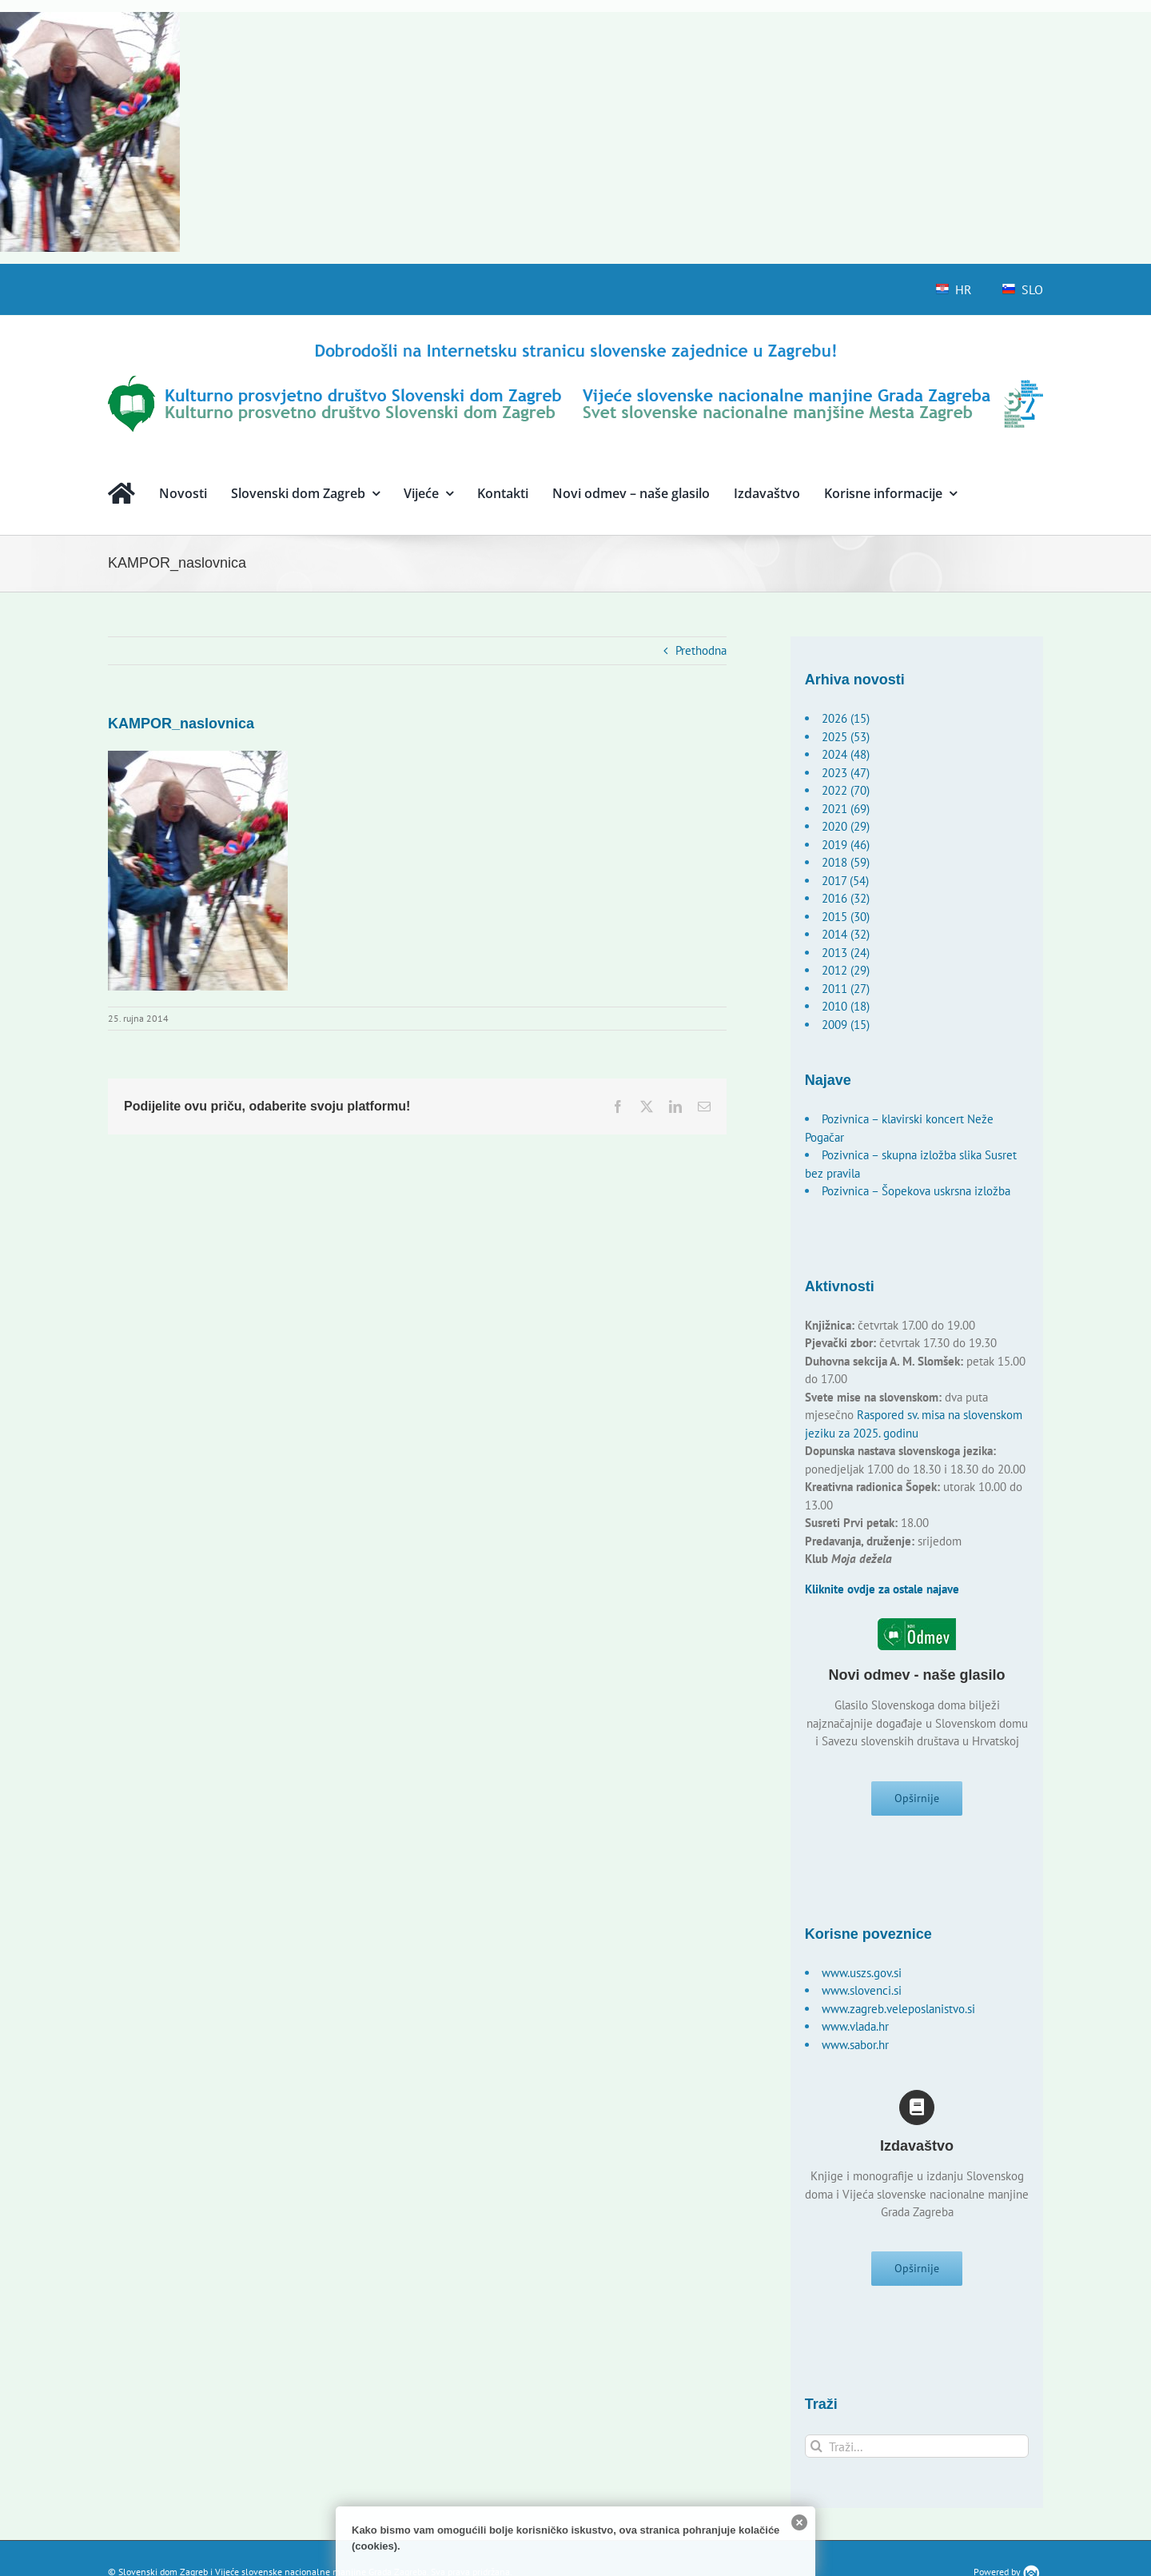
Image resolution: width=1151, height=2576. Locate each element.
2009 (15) (846, 1024)
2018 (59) (846, 862)
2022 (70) (846, 790)
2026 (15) (846, 718)
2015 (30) (846, 916)
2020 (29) (846, 826)
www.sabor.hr (855, 2044)
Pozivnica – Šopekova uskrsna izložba (916, 1190)
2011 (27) (846, 988)
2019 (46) (846, 844)
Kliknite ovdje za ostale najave (882, 1589)
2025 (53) (846, 736)
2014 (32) (846, 934)
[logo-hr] (575, 345)
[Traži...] (917, 2446)
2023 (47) (846, 772)
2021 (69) (846, 808)
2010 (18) (846, 1006)
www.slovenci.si (862, 1990)
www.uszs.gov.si (862, 1972)
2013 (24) (846, 952)
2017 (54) (845, 880)
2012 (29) (846, 970)
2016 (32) (846, 898)
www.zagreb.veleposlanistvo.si (898, 2008)
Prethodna (701, 650)
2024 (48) (846, 754)
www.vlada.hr (855, 2026)
